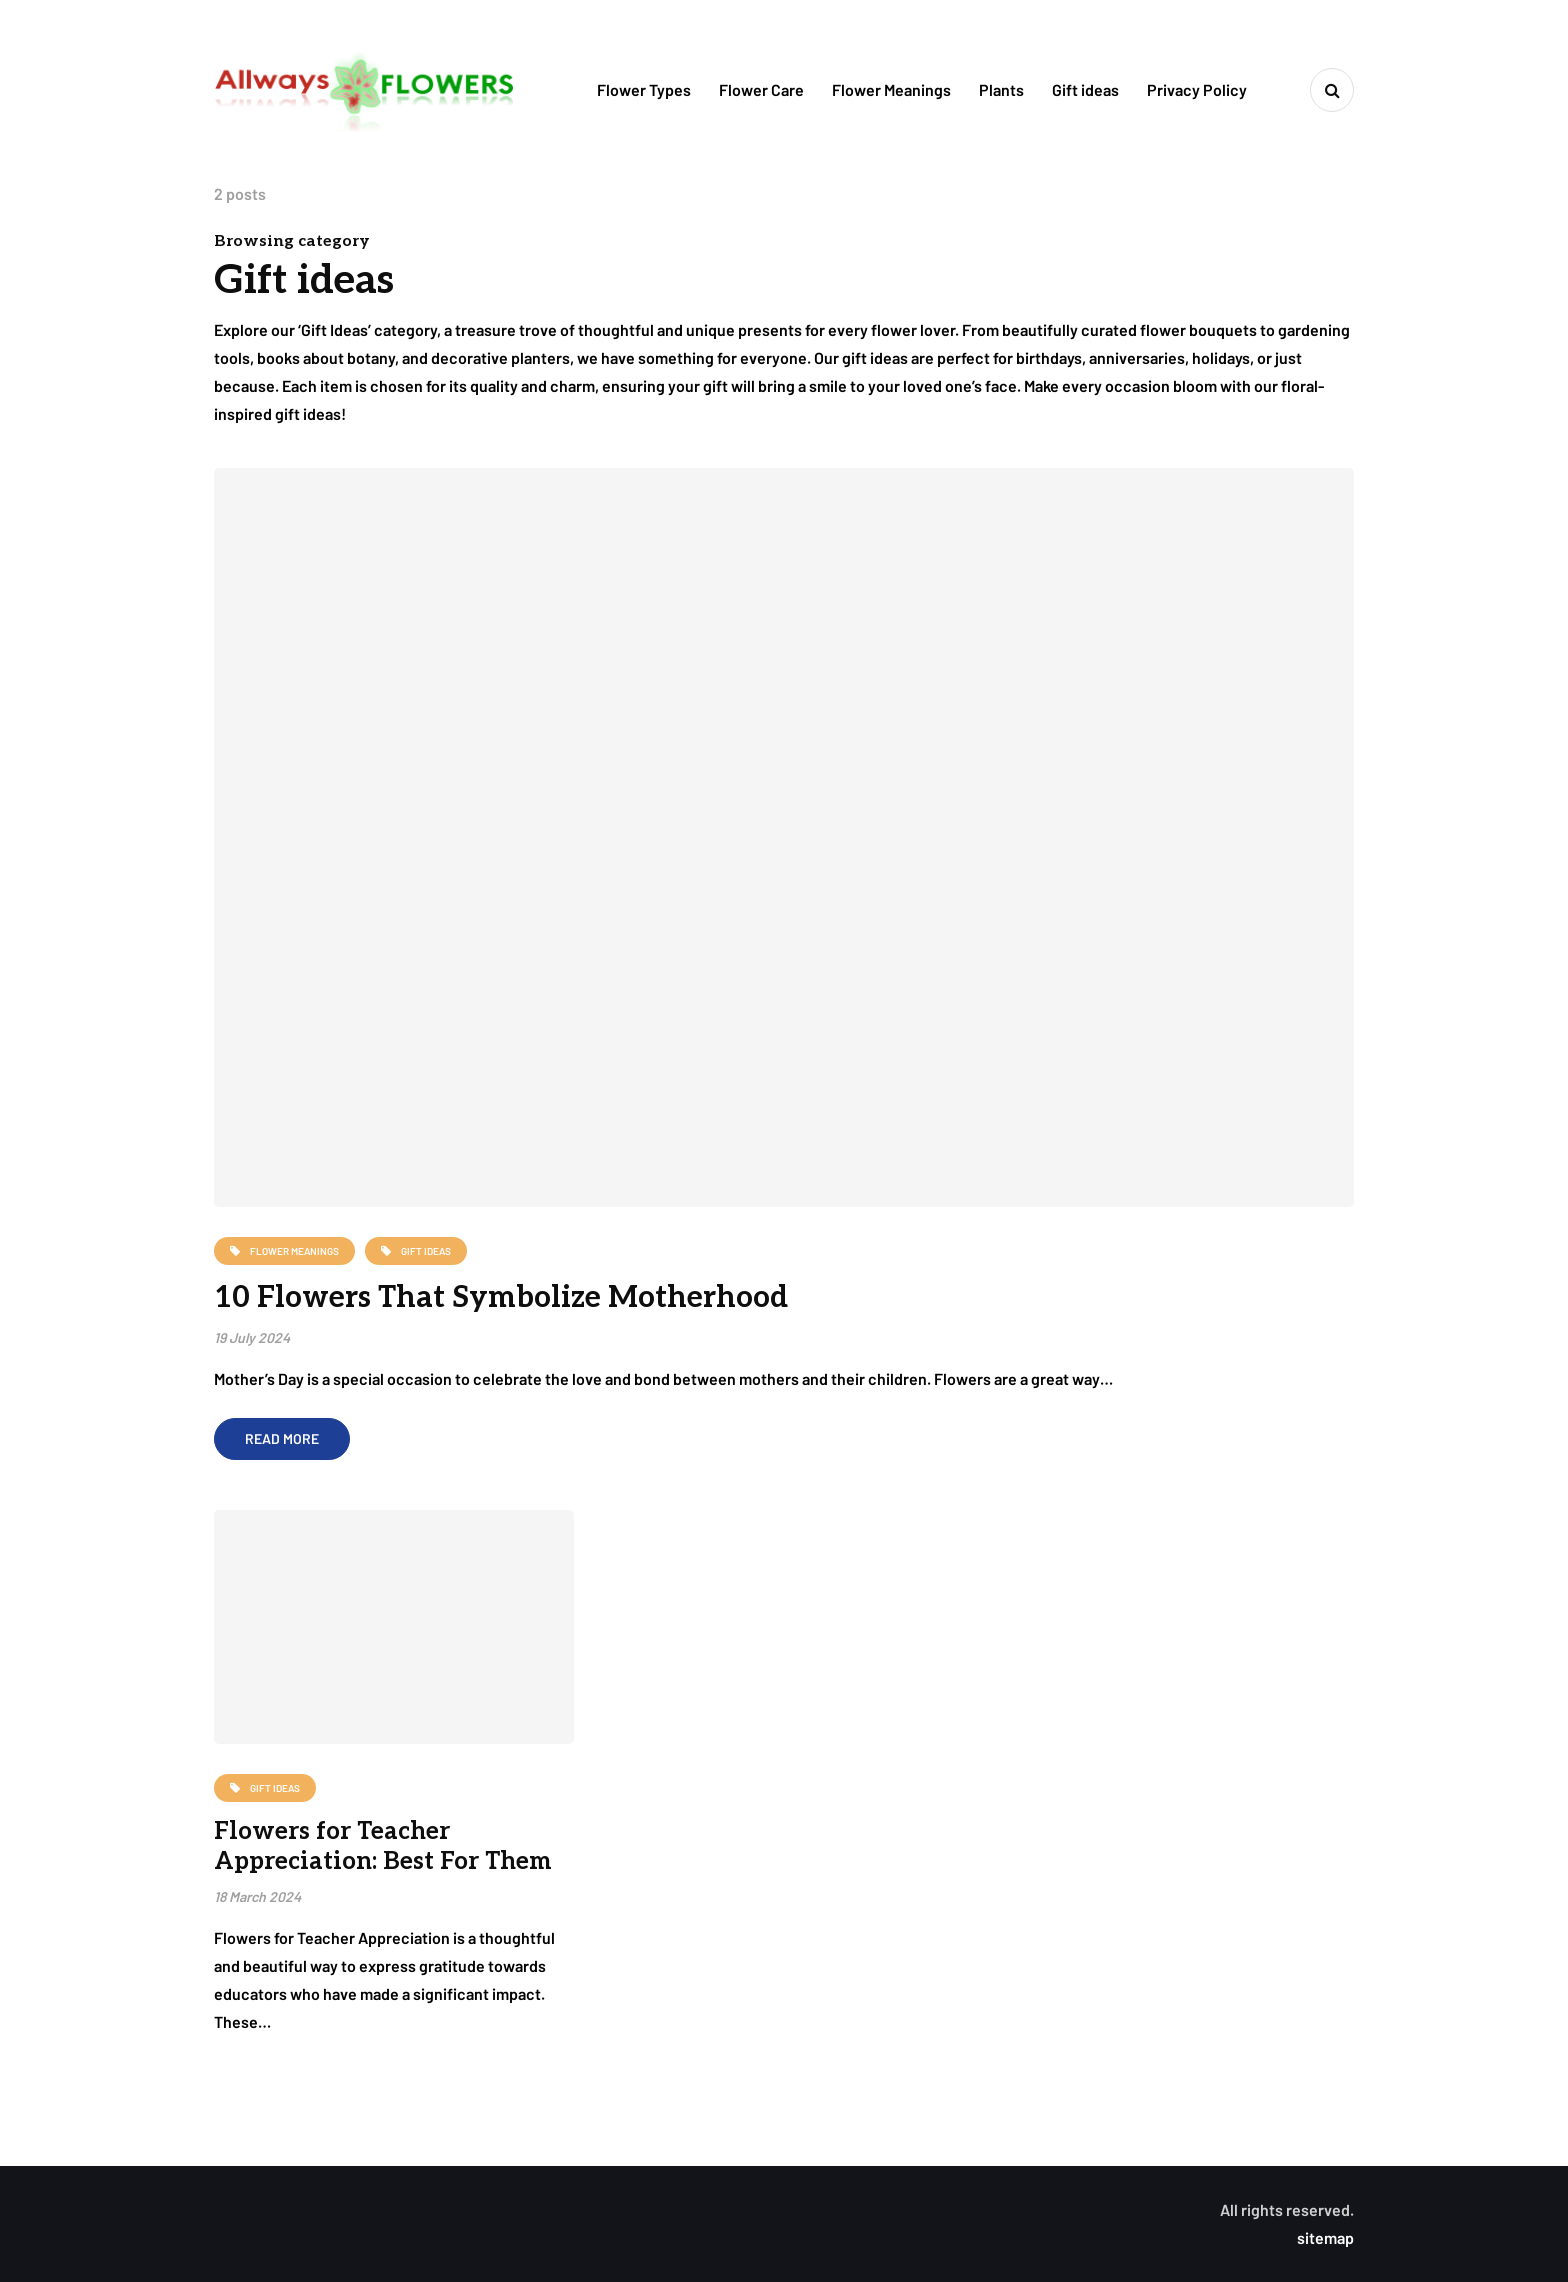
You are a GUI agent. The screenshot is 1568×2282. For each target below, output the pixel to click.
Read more (282, 1438)
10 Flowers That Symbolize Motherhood (501, 1298)
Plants (1001, 89)
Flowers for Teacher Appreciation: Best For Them (383, 1846)
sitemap (1325, 2237)
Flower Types (644, 89)
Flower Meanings (891, 89)
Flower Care (761, 89)
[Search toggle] (1332, 90)
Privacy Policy (1197, 89)
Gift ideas (1085, 89)
